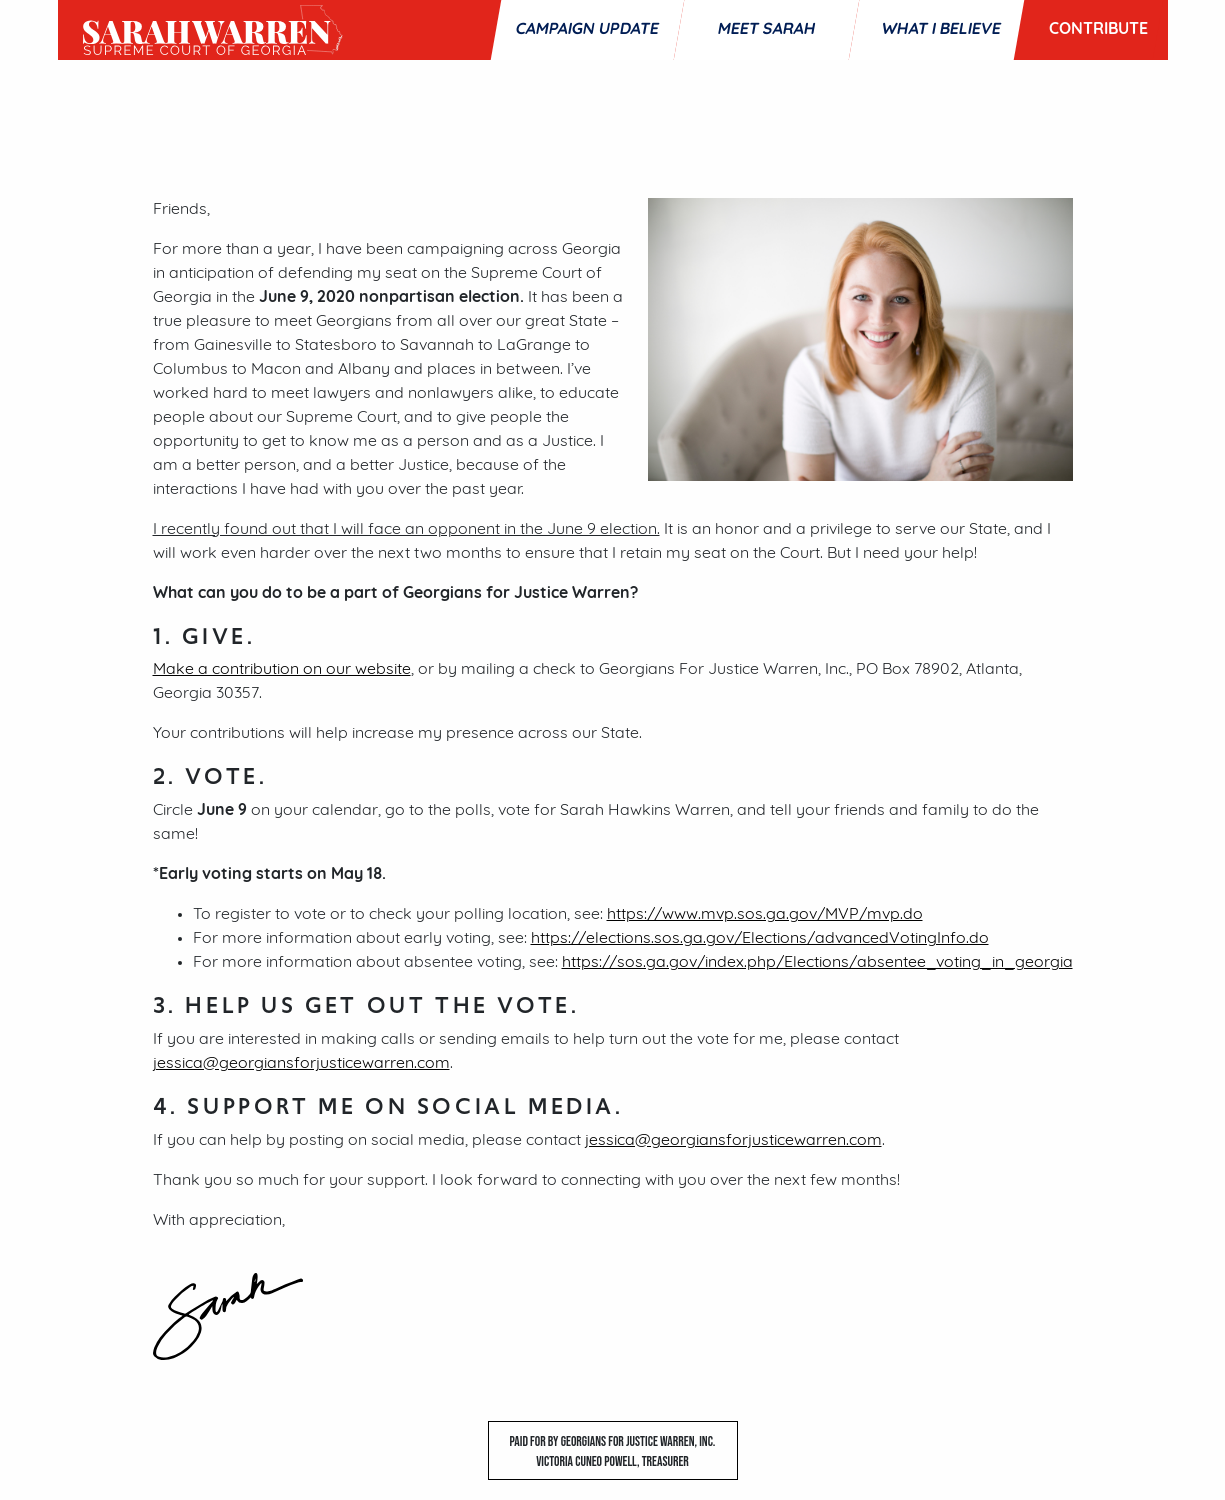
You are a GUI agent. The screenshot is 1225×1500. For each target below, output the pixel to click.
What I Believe (941, 30)
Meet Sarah (766, 30)
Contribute (1098, 30)
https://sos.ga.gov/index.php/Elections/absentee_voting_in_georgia (817, 963)
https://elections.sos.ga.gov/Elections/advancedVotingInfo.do (760, 939)
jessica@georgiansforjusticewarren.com (301, 1064)
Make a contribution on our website (282, 670)
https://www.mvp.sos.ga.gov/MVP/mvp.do (765, 915)
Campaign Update (587, 30)
